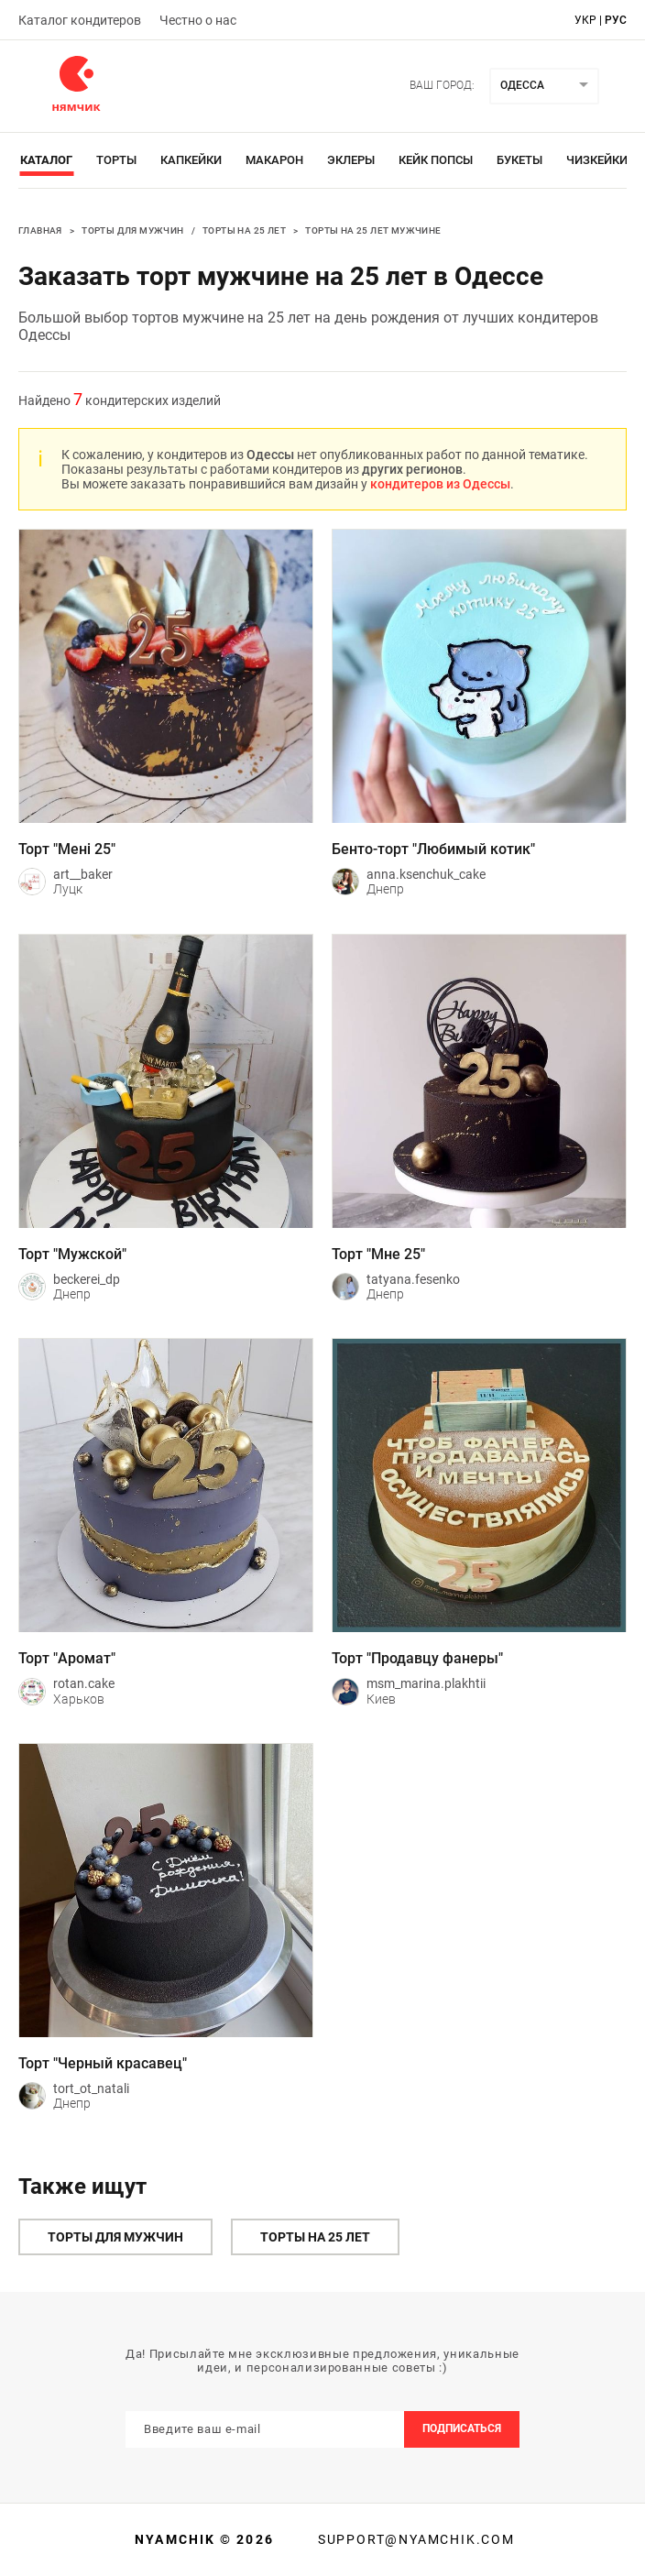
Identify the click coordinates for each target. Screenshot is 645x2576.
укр (585, 20)
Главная (40, 230)
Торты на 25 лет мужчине (373, 230)
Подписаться (461, 2428)
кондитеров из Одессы (440, 484)
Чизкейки (597, 160)
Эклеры (351, 160)
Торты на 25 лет (244, 230)
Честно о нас (197, 20)
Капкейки (191, 160)
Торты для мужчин (132, 230)
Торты (116, 160)
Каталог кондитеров (79, 20)
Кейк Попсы (436, 160)
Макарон (274, 160)
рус (616, 20)
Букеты (519, 160)
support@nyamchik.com (414, 2539)
